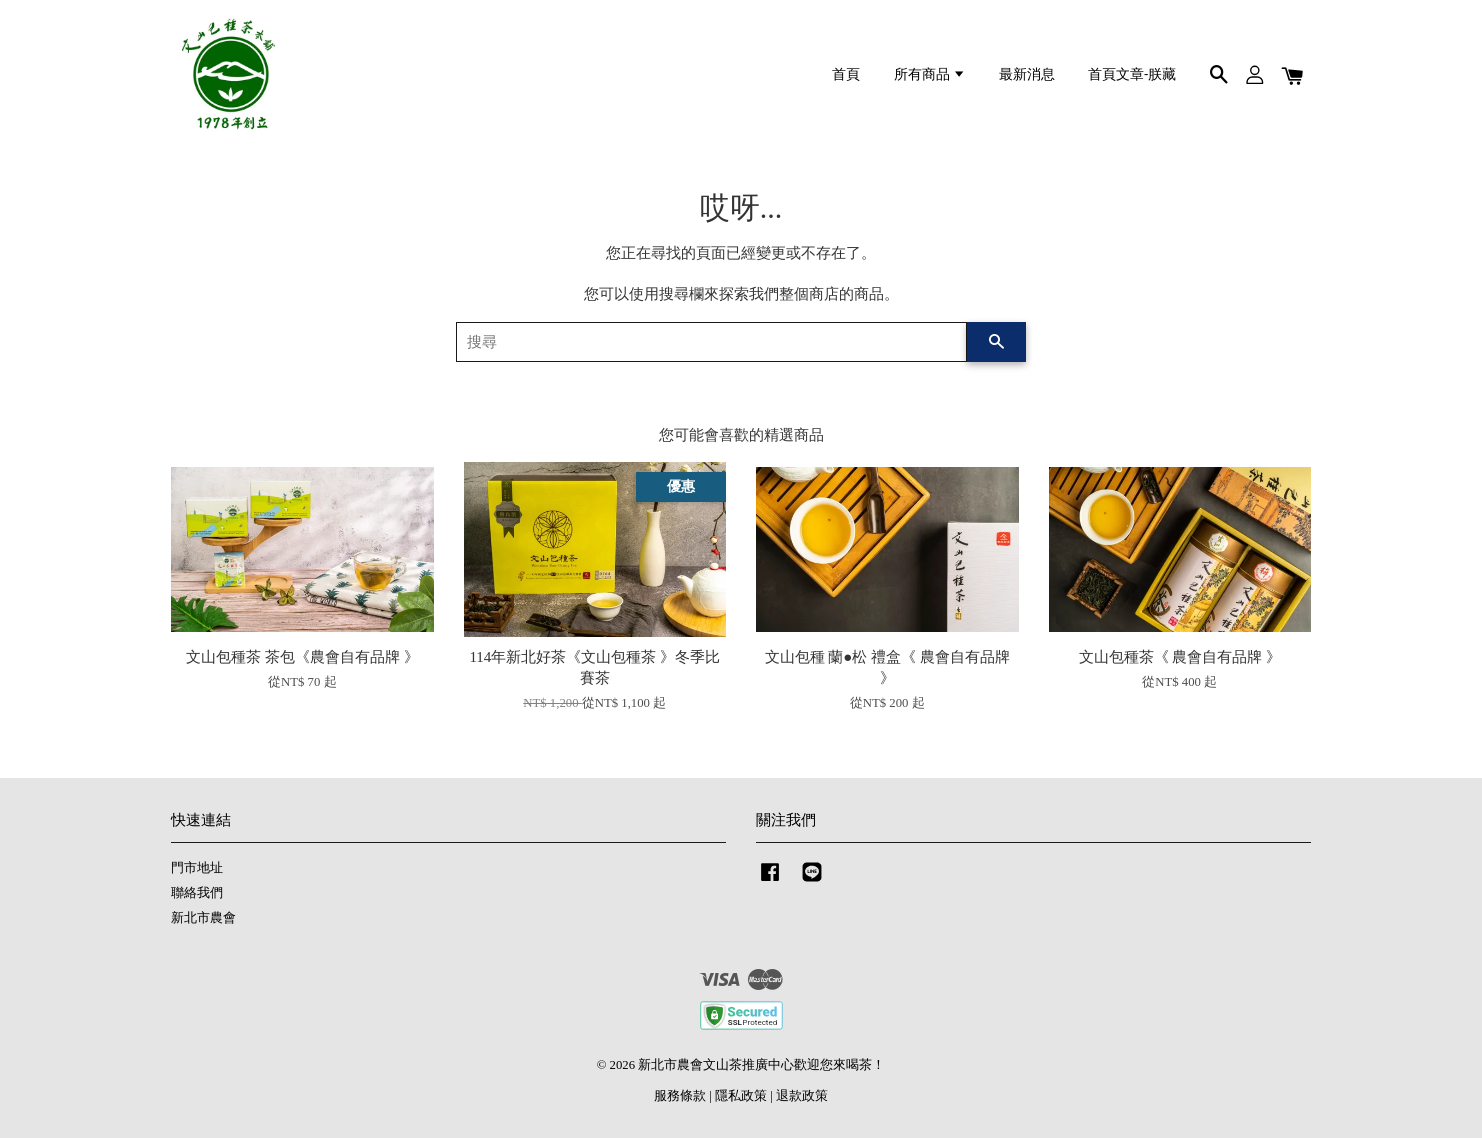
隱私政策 (741, 1096)
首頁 (846, 74)
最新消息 (1027, 74)
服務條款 (680, 1096)
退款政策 (802, 1096)
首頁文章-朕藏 (1132, 74)
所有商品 (930, 74)
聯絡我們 (197, 893)
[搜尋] (711, 342)
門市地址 (197, 868)
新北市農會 (203, 918)
